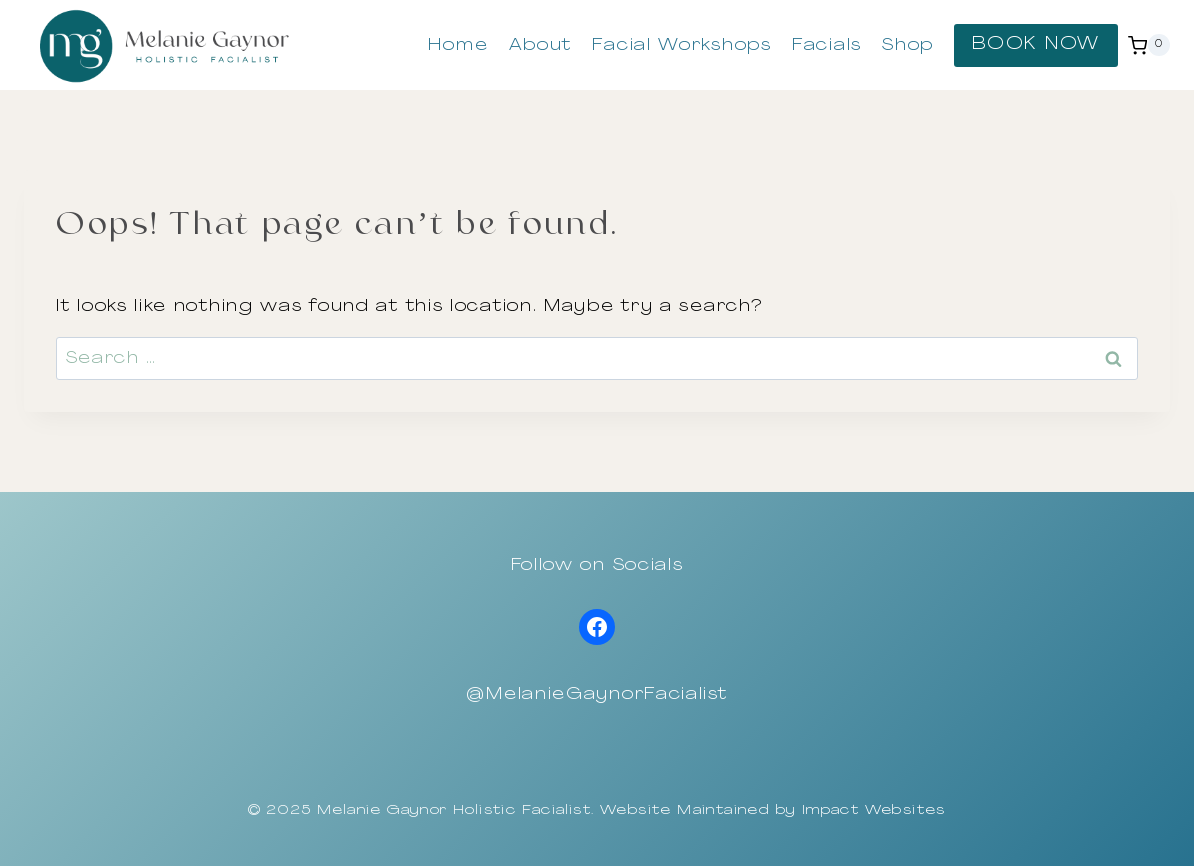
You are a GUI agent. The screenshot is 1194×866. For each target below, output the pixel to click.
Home (458, 45)
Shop (908, 45)
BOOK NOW (1036, 44)
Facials (827, 45)
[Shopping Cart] (1149, 45)
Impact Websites (874, 810)
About (541, 45)
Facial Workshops (681, 45)
